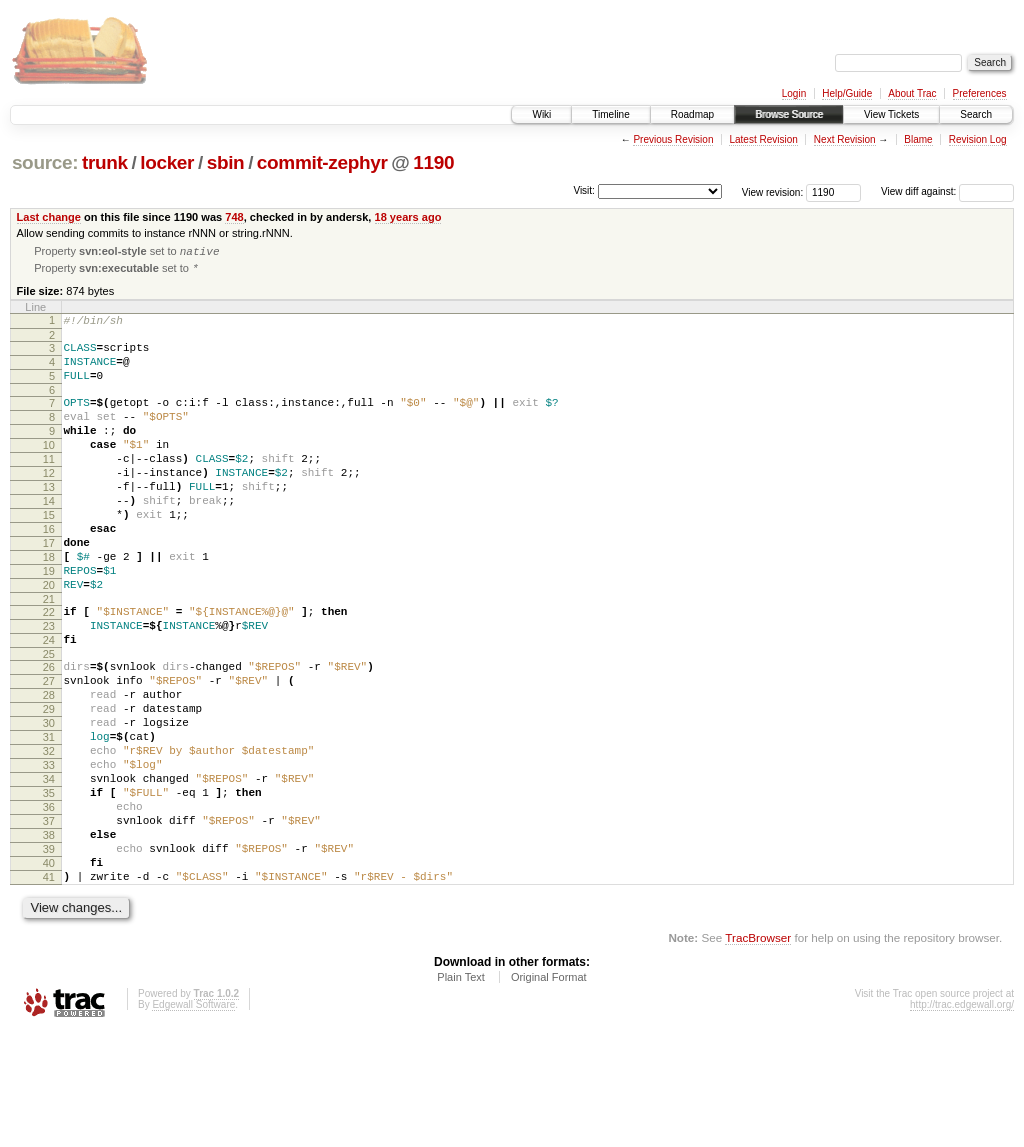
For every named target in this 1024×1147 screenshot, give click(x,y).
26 (49, 734)
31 (49, 819)
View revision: (773, 191)
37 (49, 921)
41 (49, 989)
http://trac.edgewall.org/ (962, 1119)
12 (49, 504)
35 (49, 887)
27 (49, 751)
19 (49, 623)
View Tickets (891, 114)
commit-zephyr (322, 162)
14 (49, 538)
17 (49, 589)
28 (49, 768)
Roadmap (692, 114)
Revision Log (978, 139)
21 (49, 657)
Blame (918, 139)
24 (49, 704)
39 (49, 955)
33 (49, 853)
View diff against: (947, 191)
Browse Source (789, 114)
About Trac (912, 93)
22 (49, 670)
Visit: (584, 190)
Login (794, 93)
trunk (105, 162)
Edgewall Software (193, 1119)
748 (234, 217)
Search (976, 114)
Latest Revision (763, 139)
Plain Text (461, 1092)
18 (49, 606)
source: (45, 162)
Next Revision (845, 139)
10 (49, 470)
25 (49, 721)
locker (167, 162)
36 (49, 904)
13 (49, 521)
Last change (49, 217)
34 (49, 870)
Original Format (549, 1092)
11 (49, 487)
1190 (433, 162)
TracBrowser (758, 1052)
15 (49, 555)
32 (49, 836)
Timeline (610, 114)
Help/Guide (847, 93)
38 (49, 938)
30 (49, 802)
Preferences (980, 93)
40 (49, 972)
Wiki (541, 114)
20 (49, 640)
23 (49, 687)
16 (49, 572)
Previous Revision (673, 139)
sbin (226, 162)
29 (49, 785)
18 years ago (408, 217)
